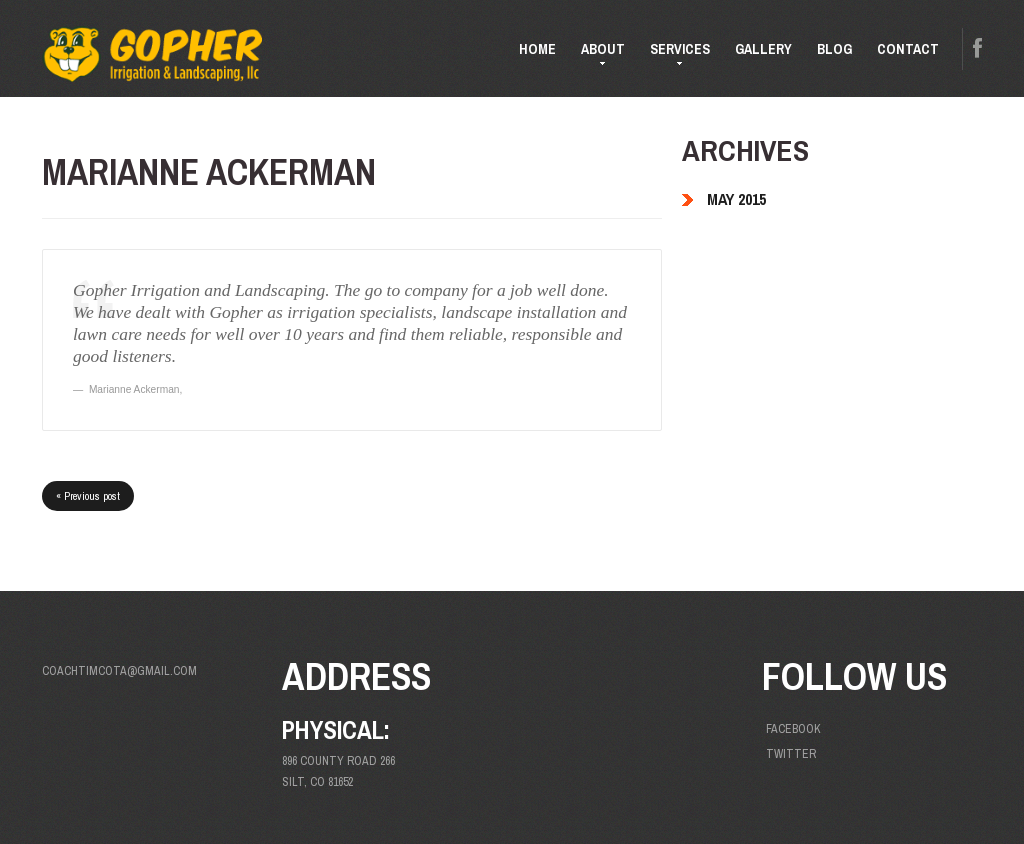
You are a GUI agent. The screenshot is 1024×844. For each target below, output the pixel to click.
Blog (834, 49)
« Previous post (88, 496)
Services (674, 57)
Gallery (763, 49)
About (597, 57)
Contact (908, 49)
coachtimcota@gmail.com (119, 671)
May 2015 (736, 199)
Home (537, 49)
